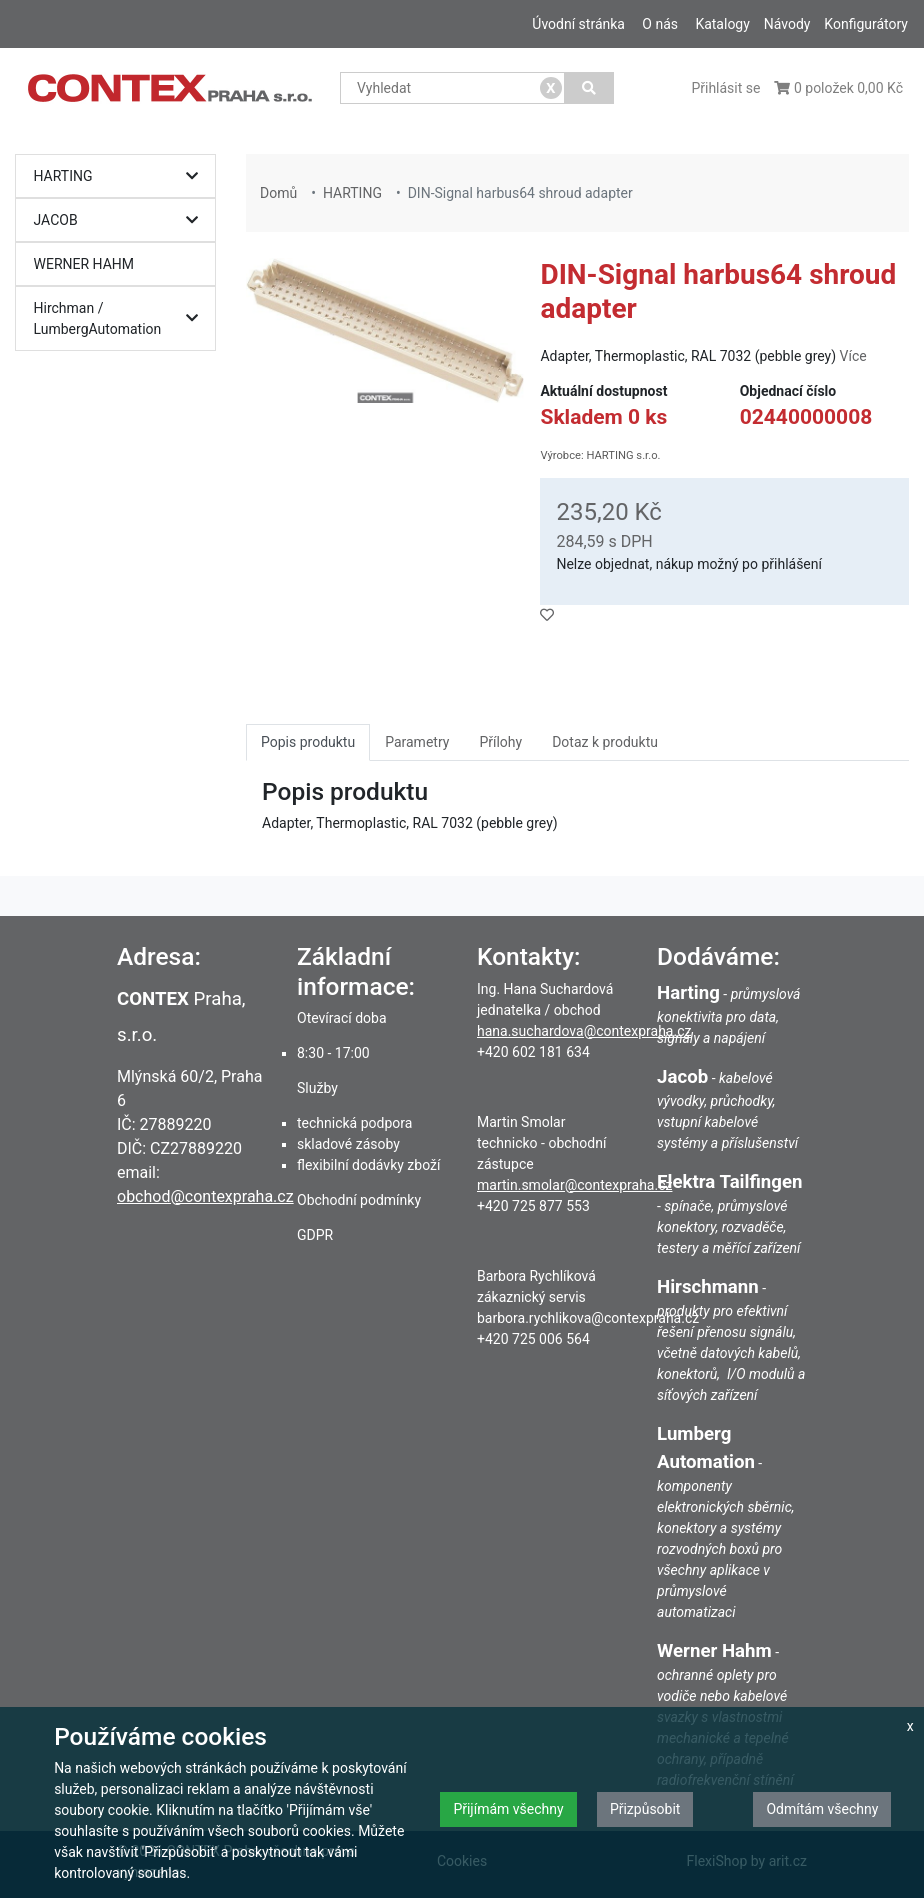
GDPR (315, 1235)
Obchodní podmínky (359, 1200)
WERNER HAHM (84, 264)
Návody (787, 24)
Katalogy (722, 24)
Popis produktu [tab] (308, 742)
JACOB (121, 220)
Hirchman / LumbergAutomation (121, 318)
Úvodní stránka (578, 24)
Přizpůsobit (645, 1809)
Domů (278, 193)
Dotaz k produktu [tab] (605, 742)
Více (853, 356)
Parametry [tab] (417, 742)
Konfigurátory (866, 24)
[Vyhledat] (589, 88)
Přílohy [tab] (500, 742)
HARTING (121, 176)
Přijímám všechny (508, 1809)
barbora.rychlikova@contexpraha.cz (588, 1318)
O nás (660, 24)
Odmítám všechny (822, 1809)
